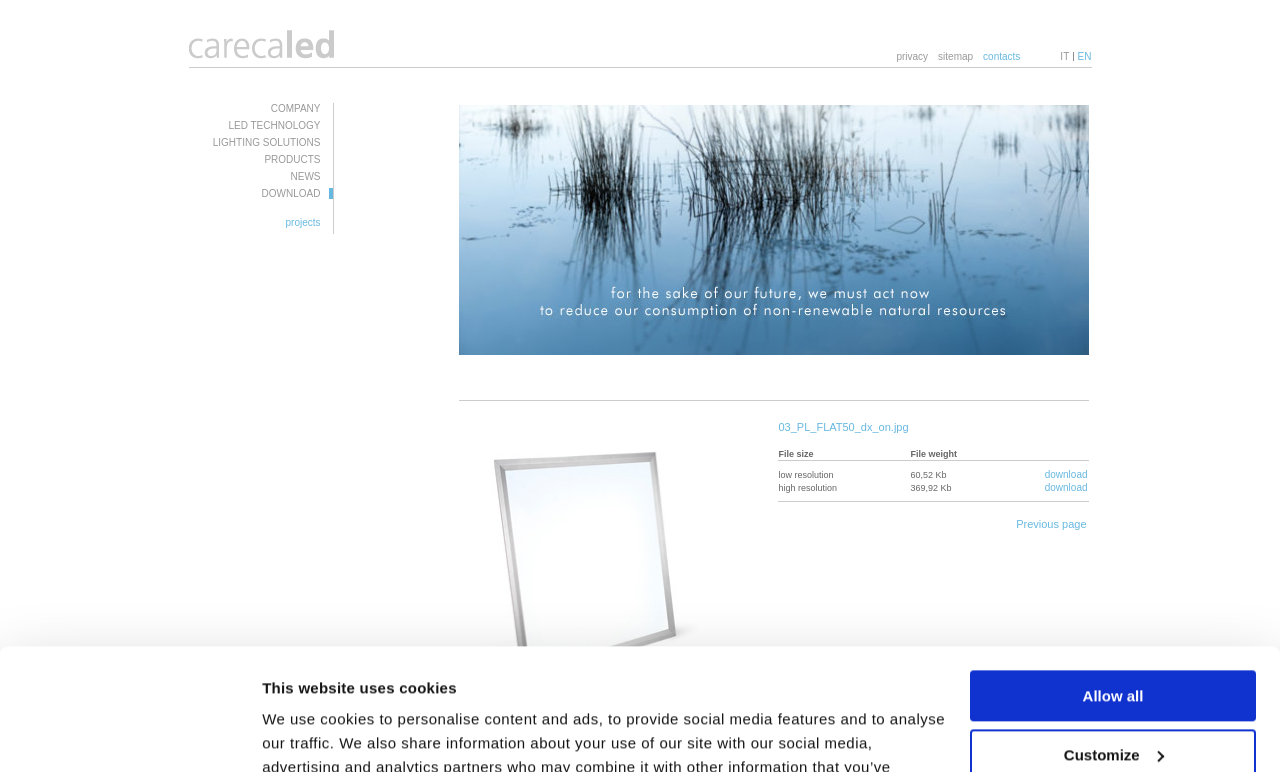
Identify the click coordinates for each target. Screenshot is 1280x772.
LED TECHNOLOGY (274, 125)
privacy (912, 56)
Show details (308, 732)
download (1066, 474)
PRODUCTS (292, 159)
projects (302, 222)
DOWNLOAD (291, 193)
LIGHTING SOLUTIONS (267, 142)
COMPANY (296, 108)
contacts (1001, 56)
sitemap (955, 56)
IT (1064, 56)
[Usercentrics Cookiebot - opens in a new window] (129, 733)
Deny (1113, 699)
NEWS (306, 176)
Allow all (1113, 582)
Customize (1114, 640)
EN (1085, 56)
